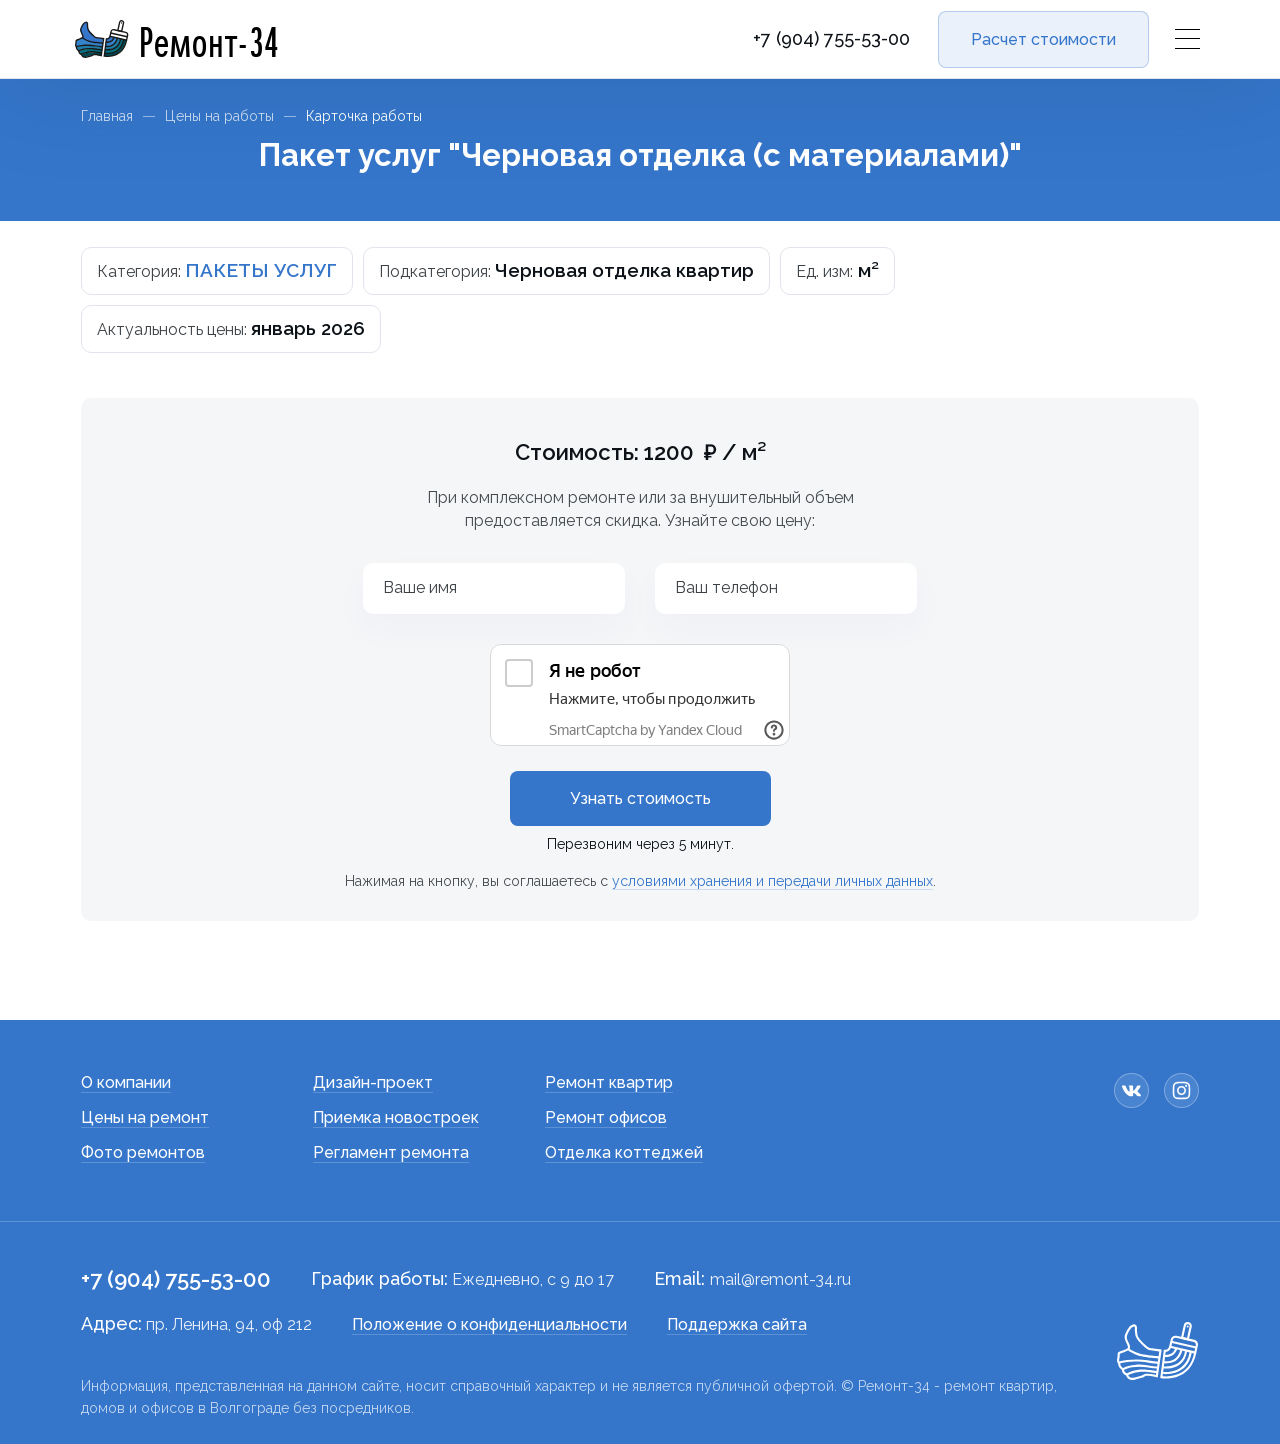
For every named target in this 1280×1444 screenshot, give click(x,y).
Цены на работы (219, 116)
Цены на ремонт (145, 1117)
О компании (126, 1082)
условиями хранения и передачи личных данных (772, 881)
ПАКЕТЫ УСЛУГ (261, 270)
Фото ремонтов (143, 1152)
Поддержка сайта (737, 1324)
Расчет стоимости (1043, 39)
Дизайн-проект (373, 1082)
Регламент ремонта (391, 1152)
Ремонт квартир (609, 1082)
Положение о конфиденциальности (489, 1324)
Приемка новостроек (396, 1117)
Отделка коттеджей (624, 1152)
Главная (107, 116)
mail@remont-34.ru (780, 1279)
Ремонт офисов (606, 1117)
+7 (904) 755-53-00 (831, 39)
